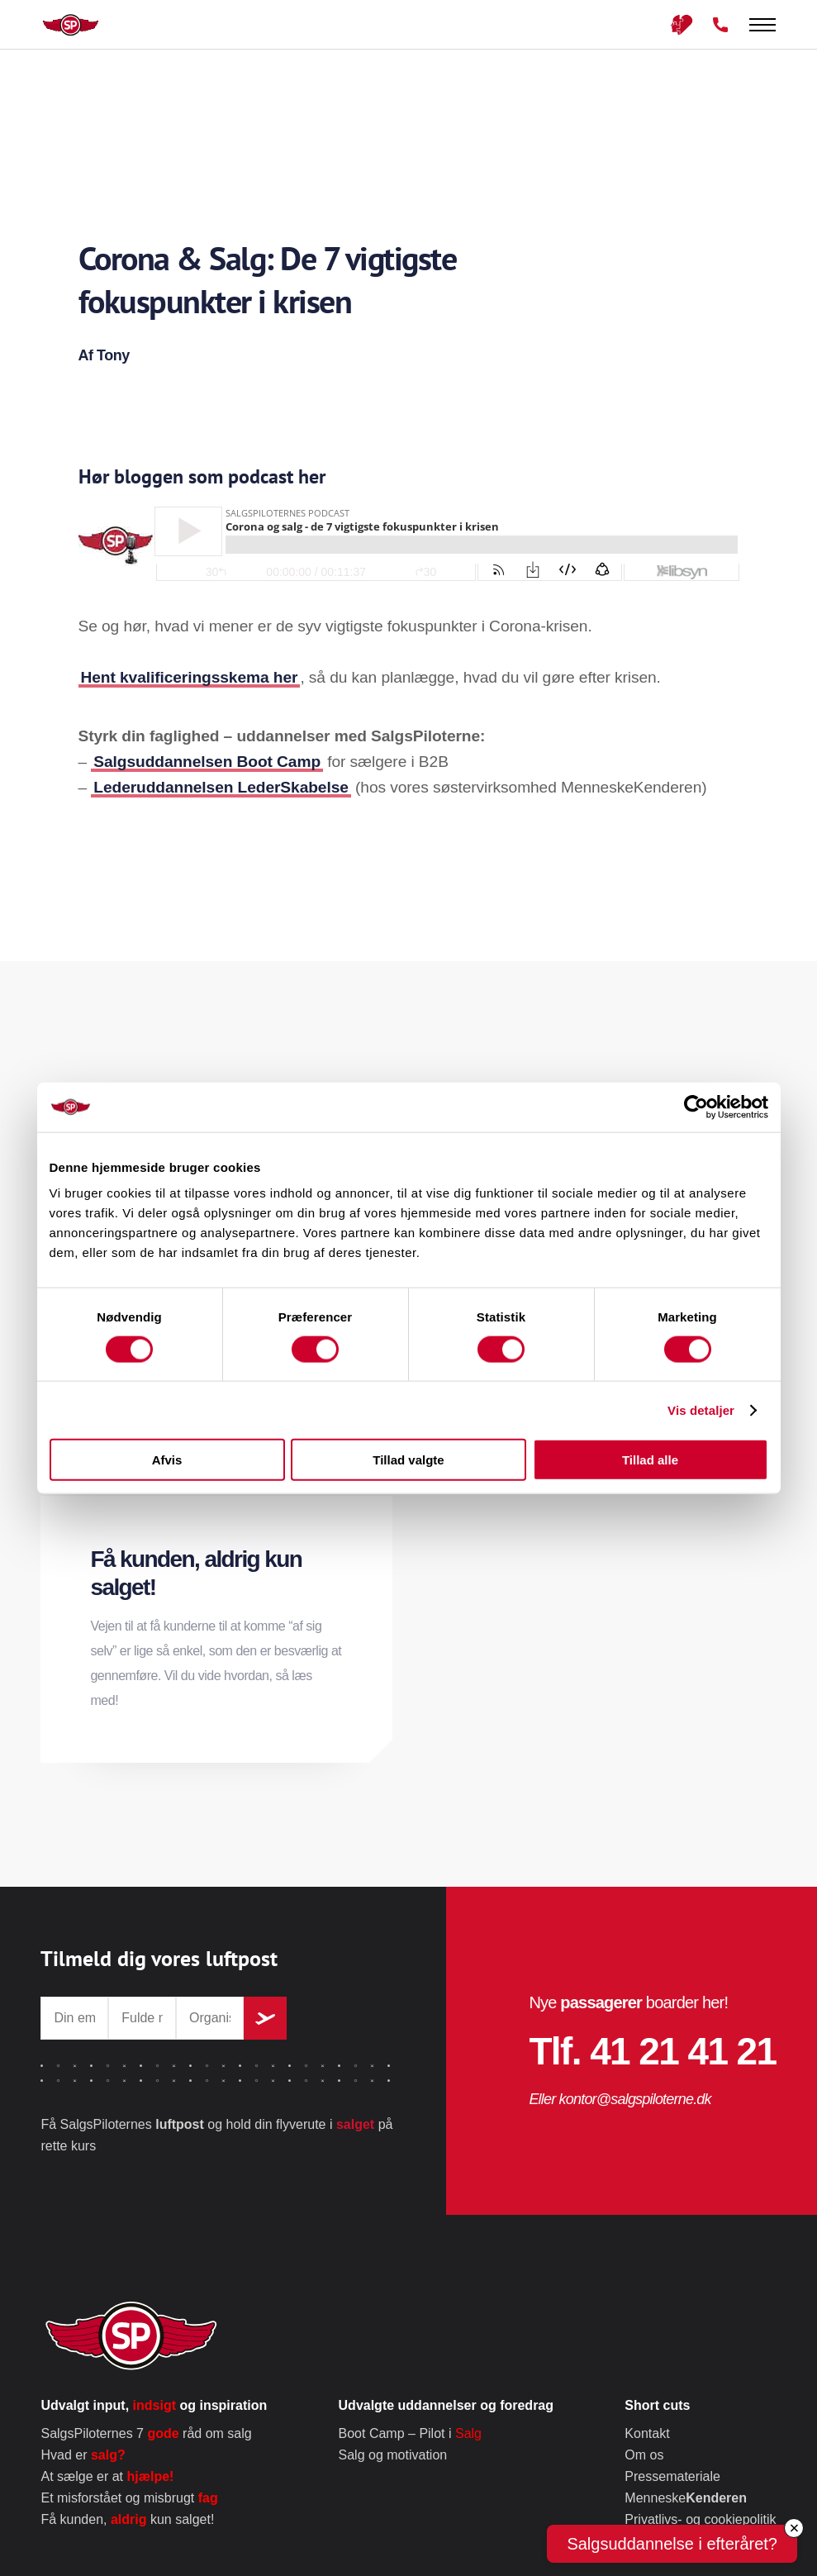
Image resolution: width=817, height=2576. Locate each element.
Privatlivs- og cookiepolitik (700, 2519)
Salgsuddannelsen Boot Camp (207, 761)
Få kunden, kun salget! (127, 2519)
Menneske (686, 2498)
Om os (644, 2455)
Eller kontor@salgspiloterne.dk (619, 2099)
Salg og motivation (393, 2455)
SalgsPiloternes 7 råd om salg (145, 2433)
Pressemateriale (672, 2476)
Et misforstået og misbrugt (128, 2498)
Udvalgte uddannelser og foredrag (446, 2405)
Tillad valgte (408, 1460)
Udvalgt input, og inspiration (153, 2405)
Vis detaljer (700, 1409)
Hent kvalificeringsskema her (189, 677)
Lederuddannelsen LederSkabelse (221, 787)
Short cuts (657, 2405)
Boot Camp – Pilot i (410, 2433)
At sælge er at (106, 2476)
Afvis (167, 1460)
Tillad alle (650, 1460)
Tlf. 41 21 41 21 (652, 2051)
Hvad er (82, 2455)
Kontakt (647, 2433)
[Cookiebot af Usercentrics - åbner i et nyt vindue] (696, 1106)
